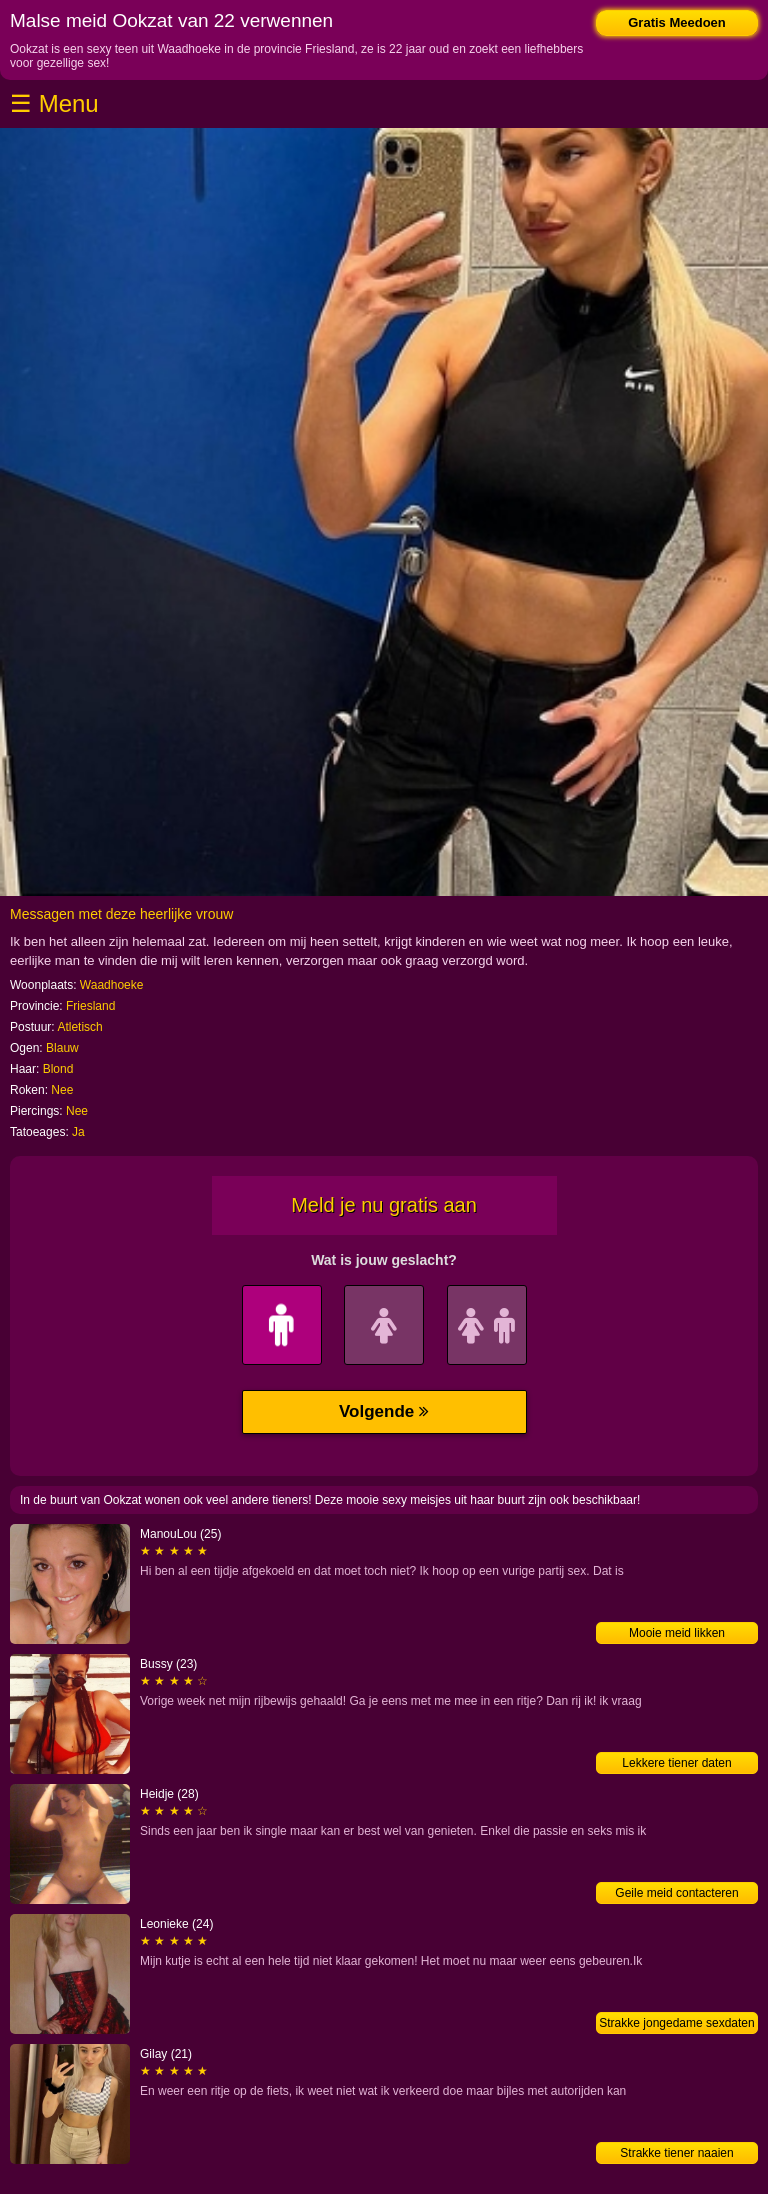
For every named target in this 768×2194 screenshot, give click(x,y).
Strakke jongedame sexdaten (676, 2023)
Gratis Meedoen (677, 22)
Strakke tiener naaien (676, 2153)
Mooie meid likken (677, 1633)
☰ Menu (54, 103)
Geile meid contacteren (676, 1893)
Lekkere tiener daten (676, 1763)
